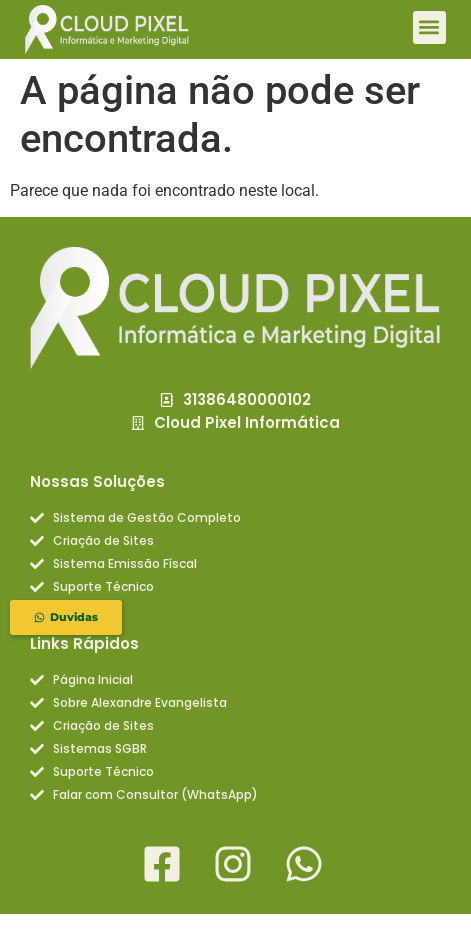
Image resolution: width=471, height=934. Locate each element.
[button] (429, 27)
